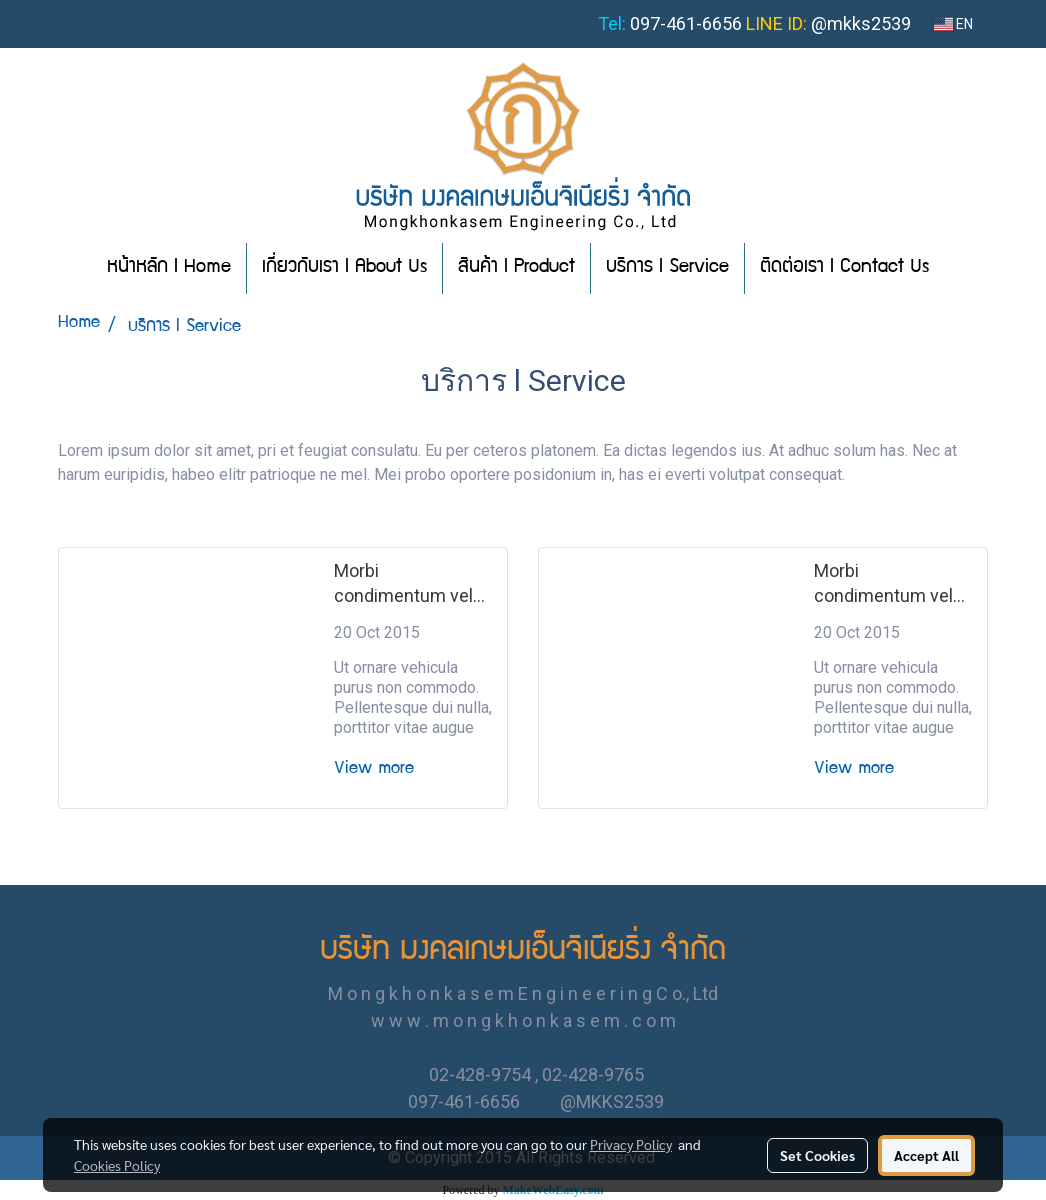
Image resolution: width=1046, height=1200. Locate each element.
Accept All (926, 1155)
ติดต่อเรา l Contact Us (844, 268)
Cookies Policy (117, 1165)
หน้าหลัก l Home (169, 268)
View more (378, 769)
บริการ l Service (667, 268)
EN (953, 24)
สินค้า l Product (516, 268)
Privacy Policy (631, 1144)
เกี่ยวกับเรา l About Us (344, 268)
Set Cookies (817, 1155)
